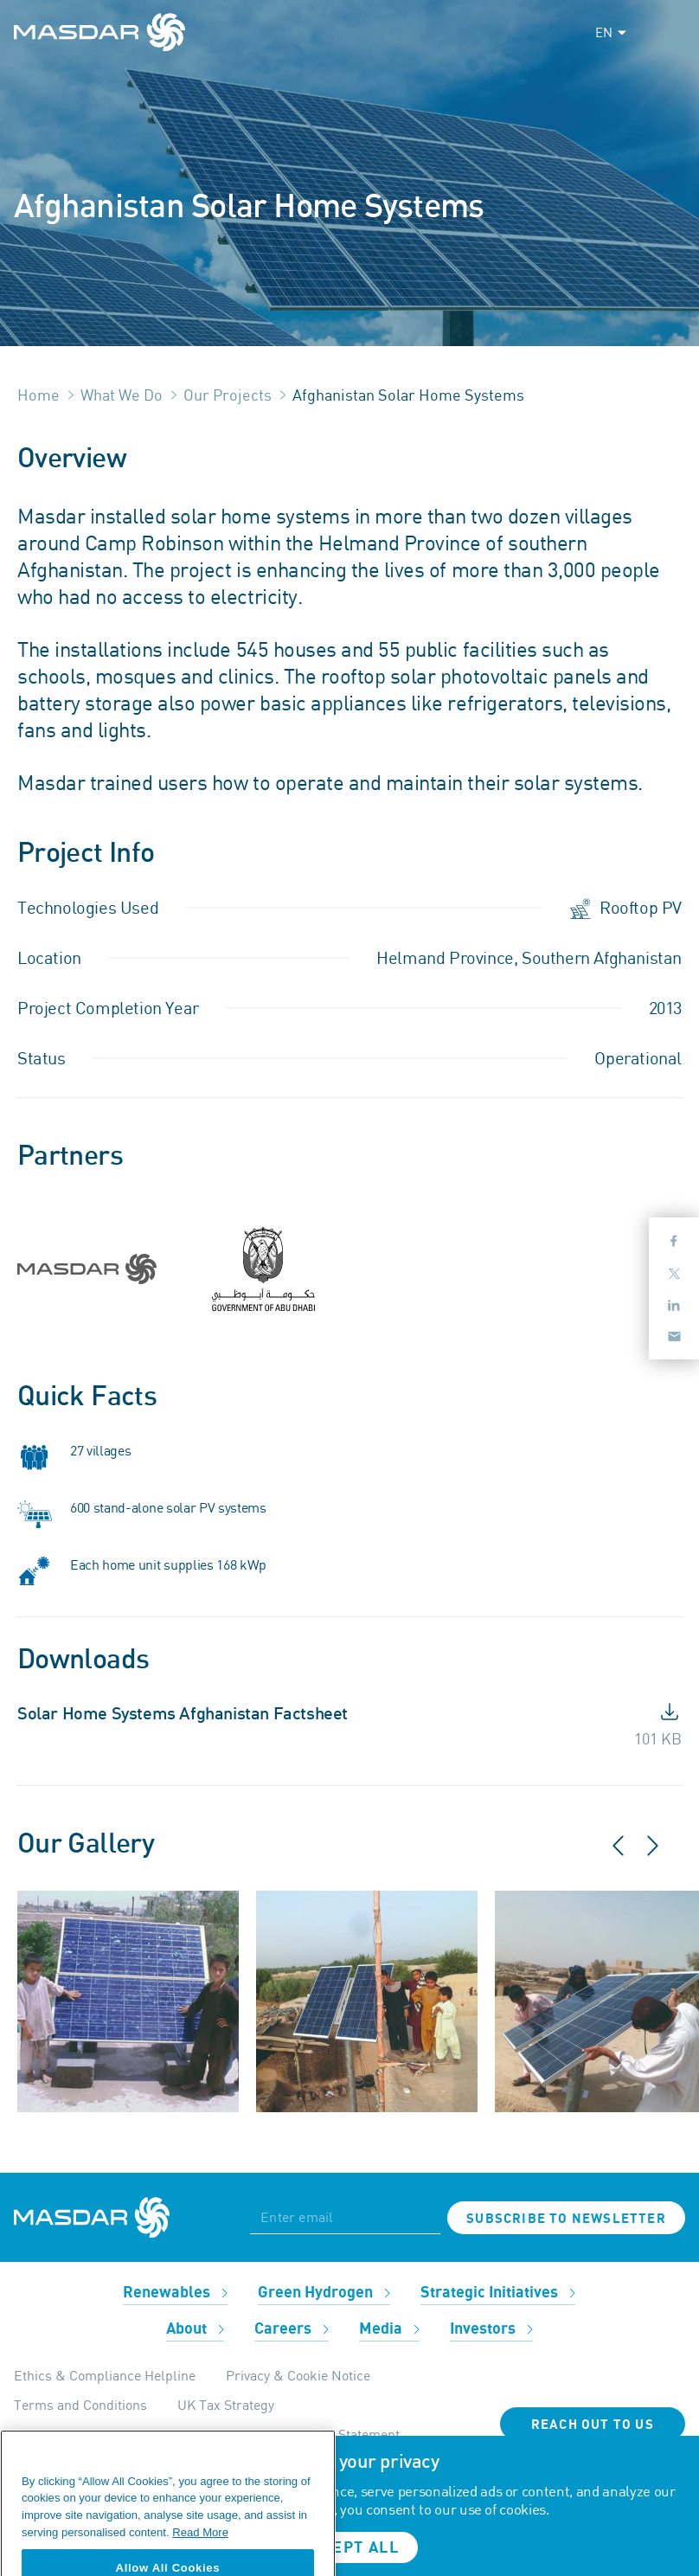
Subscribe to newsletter (566, 2219)
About (195, 2329)
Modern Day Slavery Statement (307, 2434)
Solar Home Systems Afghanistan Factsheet (182, 1714)
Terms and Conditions (80, 2404)
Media (389, 2329)
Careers (291, 2329)
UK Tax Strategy (225, 2404)
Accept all (349, 2548)
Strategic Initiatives (497, 2292)
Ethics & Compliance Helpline (105, 2375)
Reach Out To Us (592, 2424)
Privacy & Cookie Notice (298, 2375)
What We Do (121, 394)
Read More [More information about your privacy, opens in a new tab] (200, 2553)
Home (38, 394)
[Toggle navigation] (669, 32)
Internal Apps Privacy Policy (99, 2434)
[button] (629, 1852)
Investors (491, 2329)
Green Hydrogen (324, 2292)
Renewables (175, 2292)
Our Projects (227, 394)
